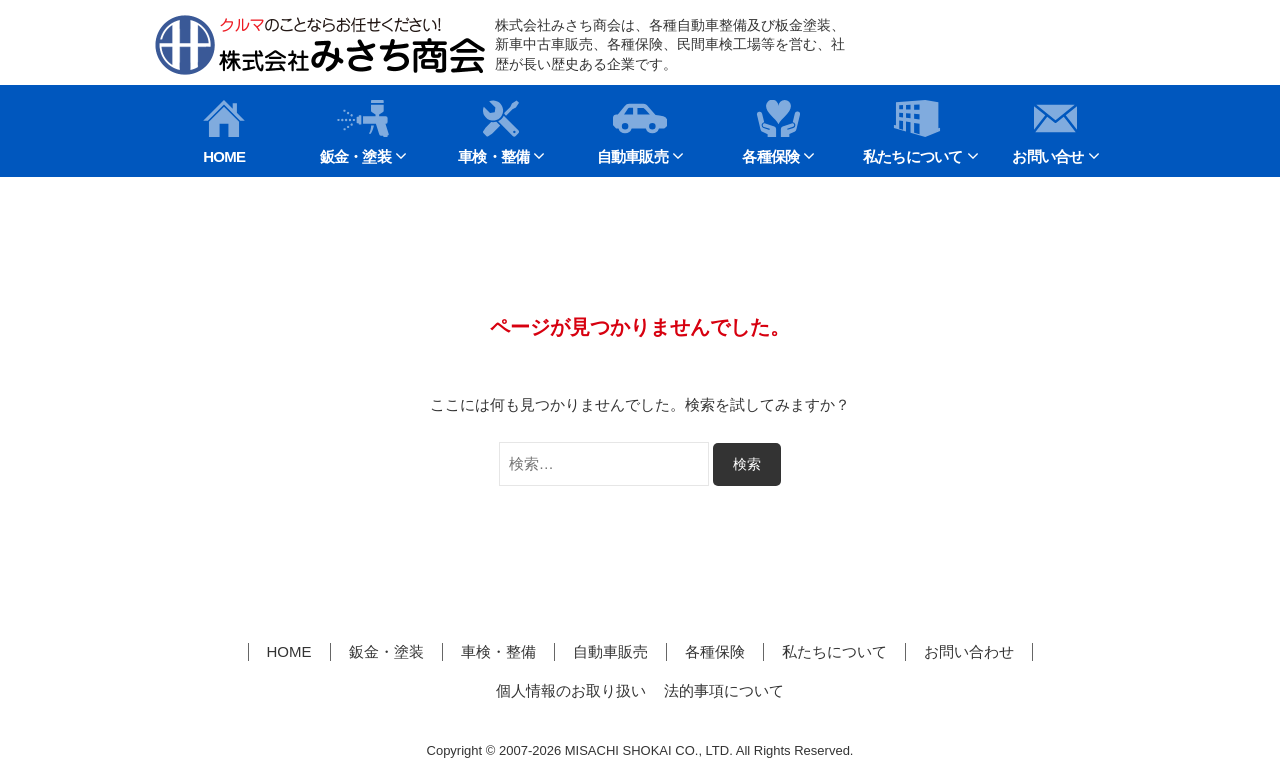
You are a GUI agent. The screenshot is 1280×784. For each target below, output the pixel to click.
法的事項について (724, 690)
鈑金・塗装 (355, 132)
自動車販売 (632, 132)
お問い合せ (1047, 132)
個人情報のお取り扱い (571, 690)
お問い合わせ (969, 651)
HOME (224, 132)
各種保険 (771, 132)
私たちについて (913, 132)
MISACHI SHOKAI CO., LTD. (649, 750)
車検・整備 (493, 132)
